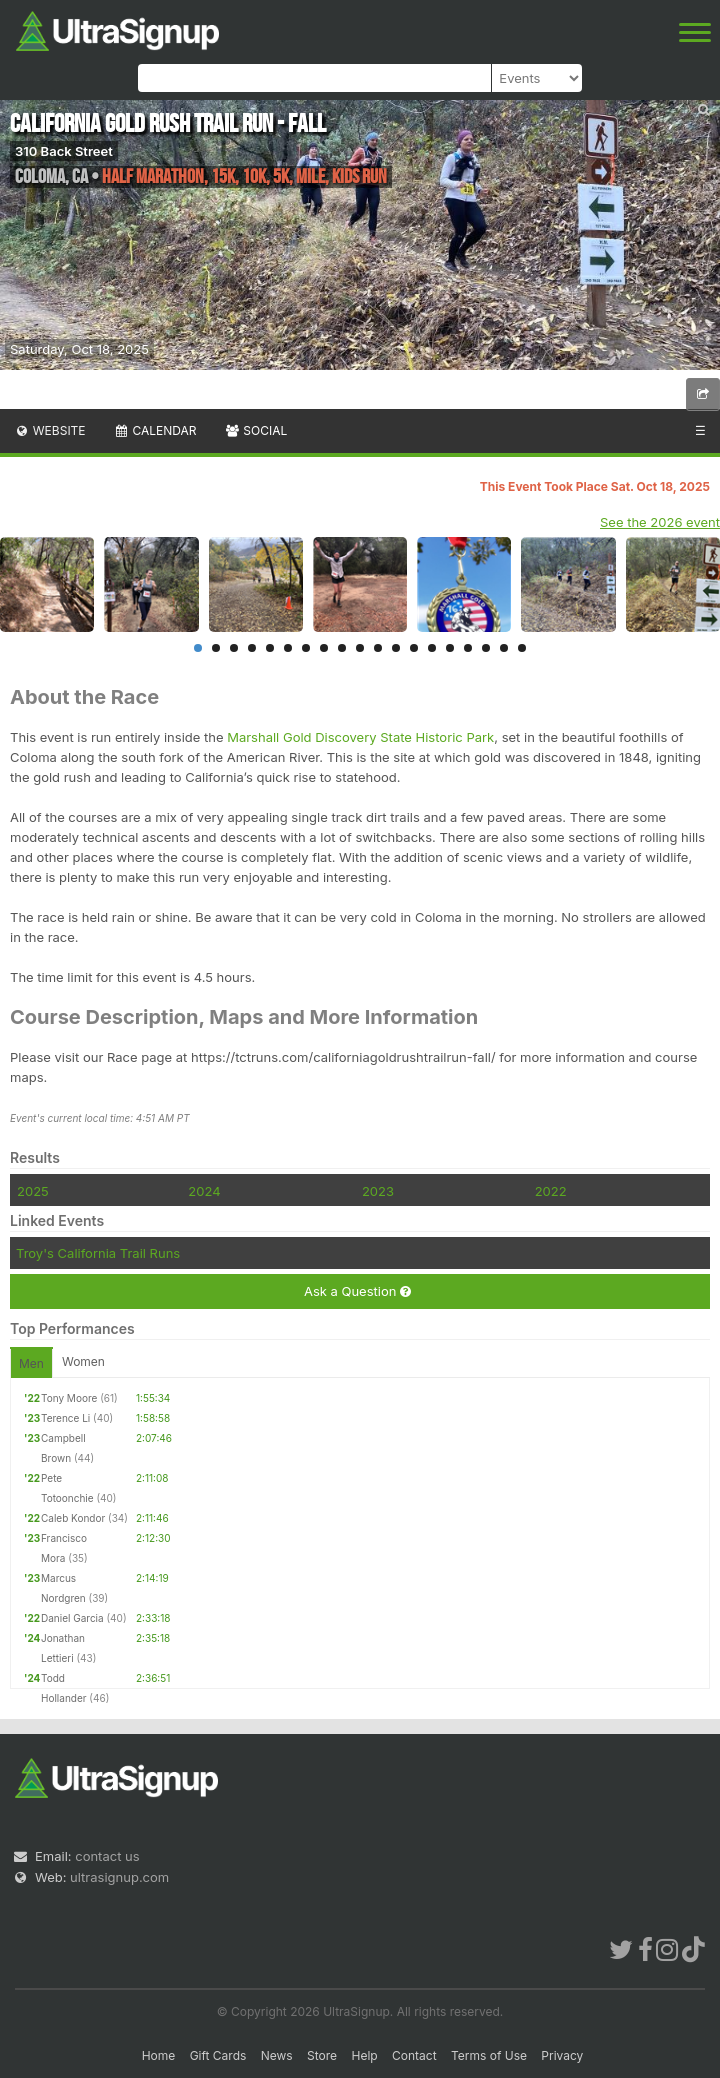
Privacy (562, 2055)
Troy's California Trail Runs (98, 1253)
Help (364, 2055)
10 (360, 648)
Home (159, 2055)
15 (450, 648)
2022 (551, 1191)
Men (31, 1363)
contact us (107, 1856)
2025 (33, 1191)
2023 (378, 1191)
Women (83, 1361)
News (277, 2055)
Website (50, 430)
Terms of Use (489, 2055)
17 (486, 648)
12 (396, 648)
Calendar (155, 430)
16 (468, 648)
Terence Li (65, 1418)
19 (522, 648)
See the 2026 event (660, 522)
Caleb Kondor (73, 1518)
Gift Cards (218, 2055)
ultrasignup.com (119, 1877)
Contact (414, 2055)
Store (322, 2055)
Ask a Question (357, 1291)
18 (504, 648)
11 (378, 648)
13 (414, 648)
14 (432, 648)
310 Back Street (64, 151)
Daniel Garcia (72, 1618)
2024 (204, 1191)
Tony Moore (69, 1398)
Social (255, 430)
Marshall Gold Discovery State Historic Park (360, 737)
